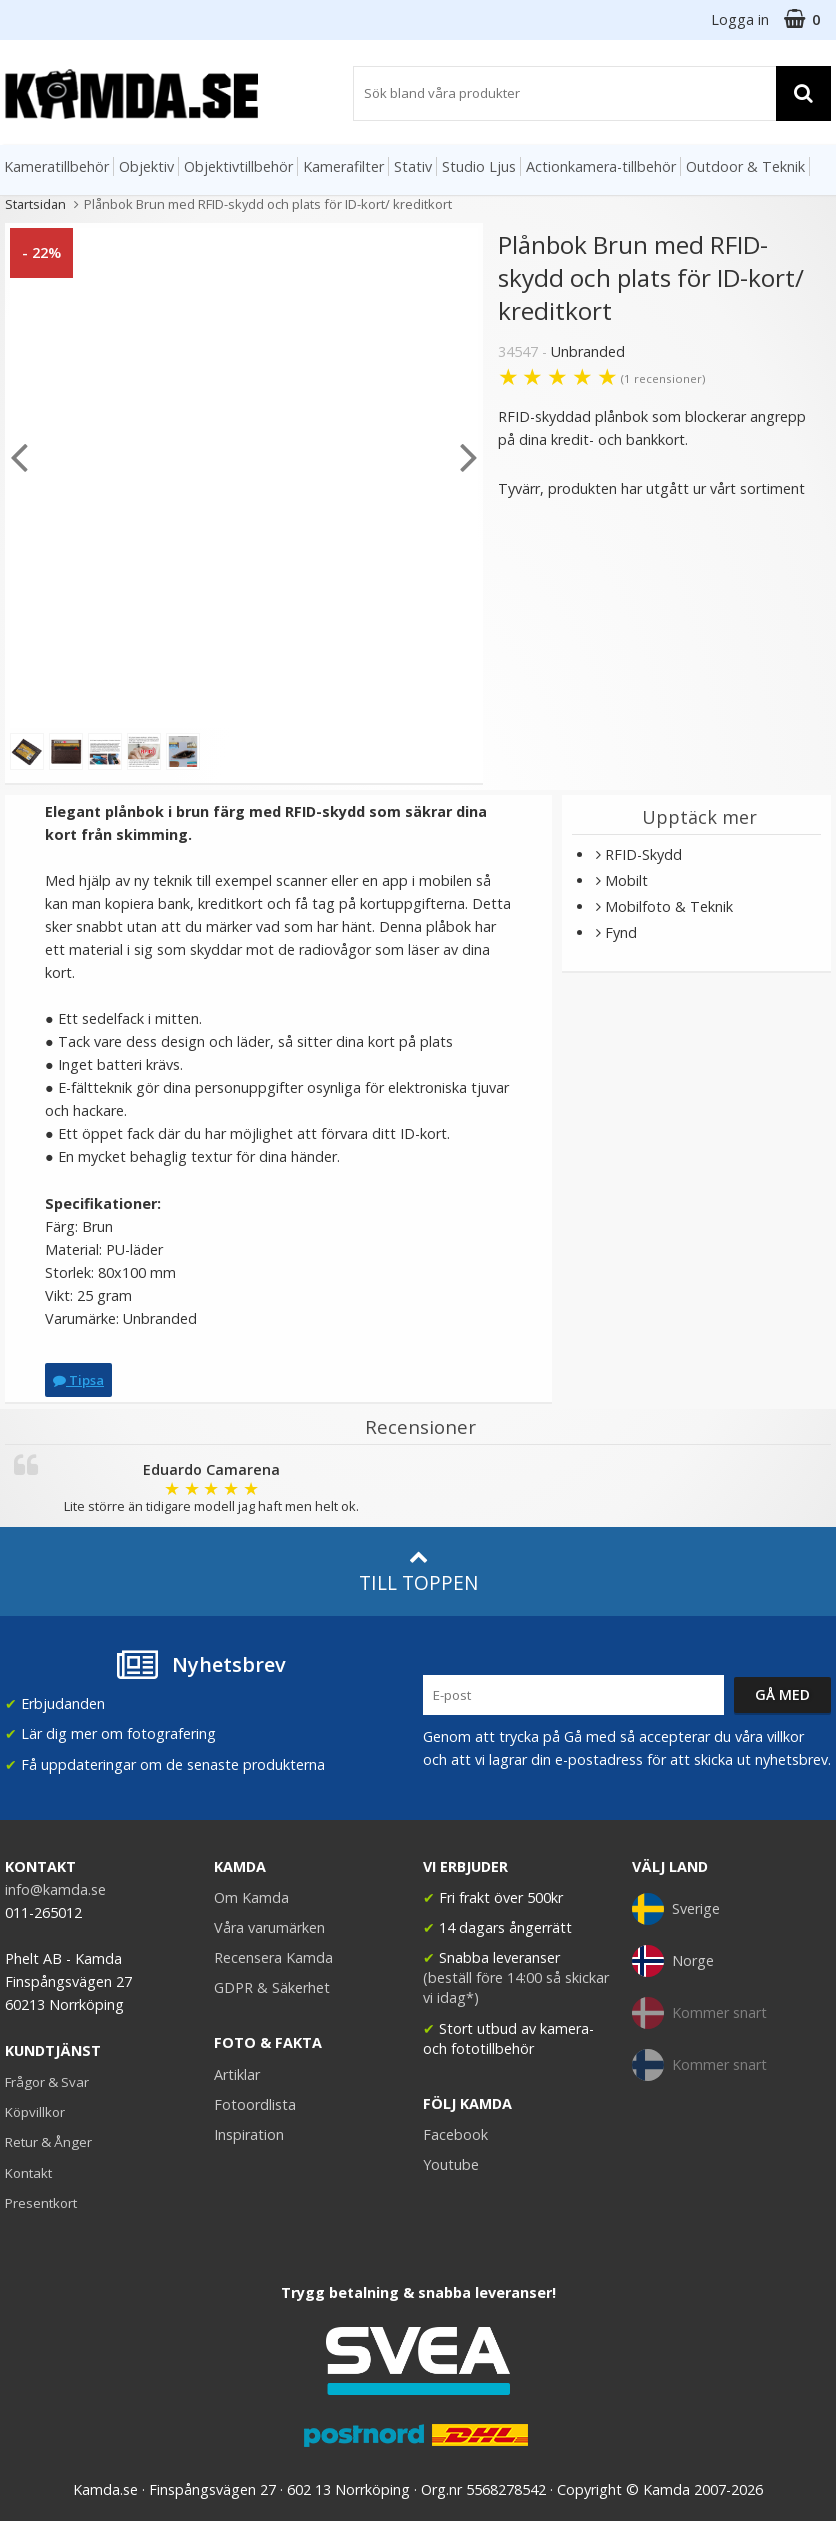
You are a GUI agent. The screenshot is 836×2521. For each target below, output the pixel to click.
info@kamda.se (55, 1889)
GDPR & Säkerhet (272, 1987)
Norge (673, 1961)
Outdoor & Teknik (745, 166)
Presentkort (41, 2203)
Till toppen (418, 1571)
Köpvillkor (35, 2112)
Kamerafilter (343, 166)
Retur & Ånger (48, 2142)
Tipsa (78, 1380)
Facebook (455, 2134)
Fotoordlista (255, 2104)
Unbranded (588, 351)
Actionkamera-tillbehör (601, 166)
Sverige (676, 1909)
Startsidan (35, 204)
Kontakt (28, 2173)
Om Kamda (251, 1897)
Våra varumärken (269, 1927)
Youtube (451, 2164)
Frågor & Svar (47, 2082)
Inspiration (249, 2134)
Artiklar (237, 2074)
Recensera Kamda (273, 1957)
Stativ (413, 166)
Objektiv (146, 166)
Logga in (740, 19)
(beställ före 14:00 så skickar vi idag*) (516, 1987)
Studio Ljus (479, 166)
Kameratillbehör (56, 166)
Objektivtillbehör (238, 166)
